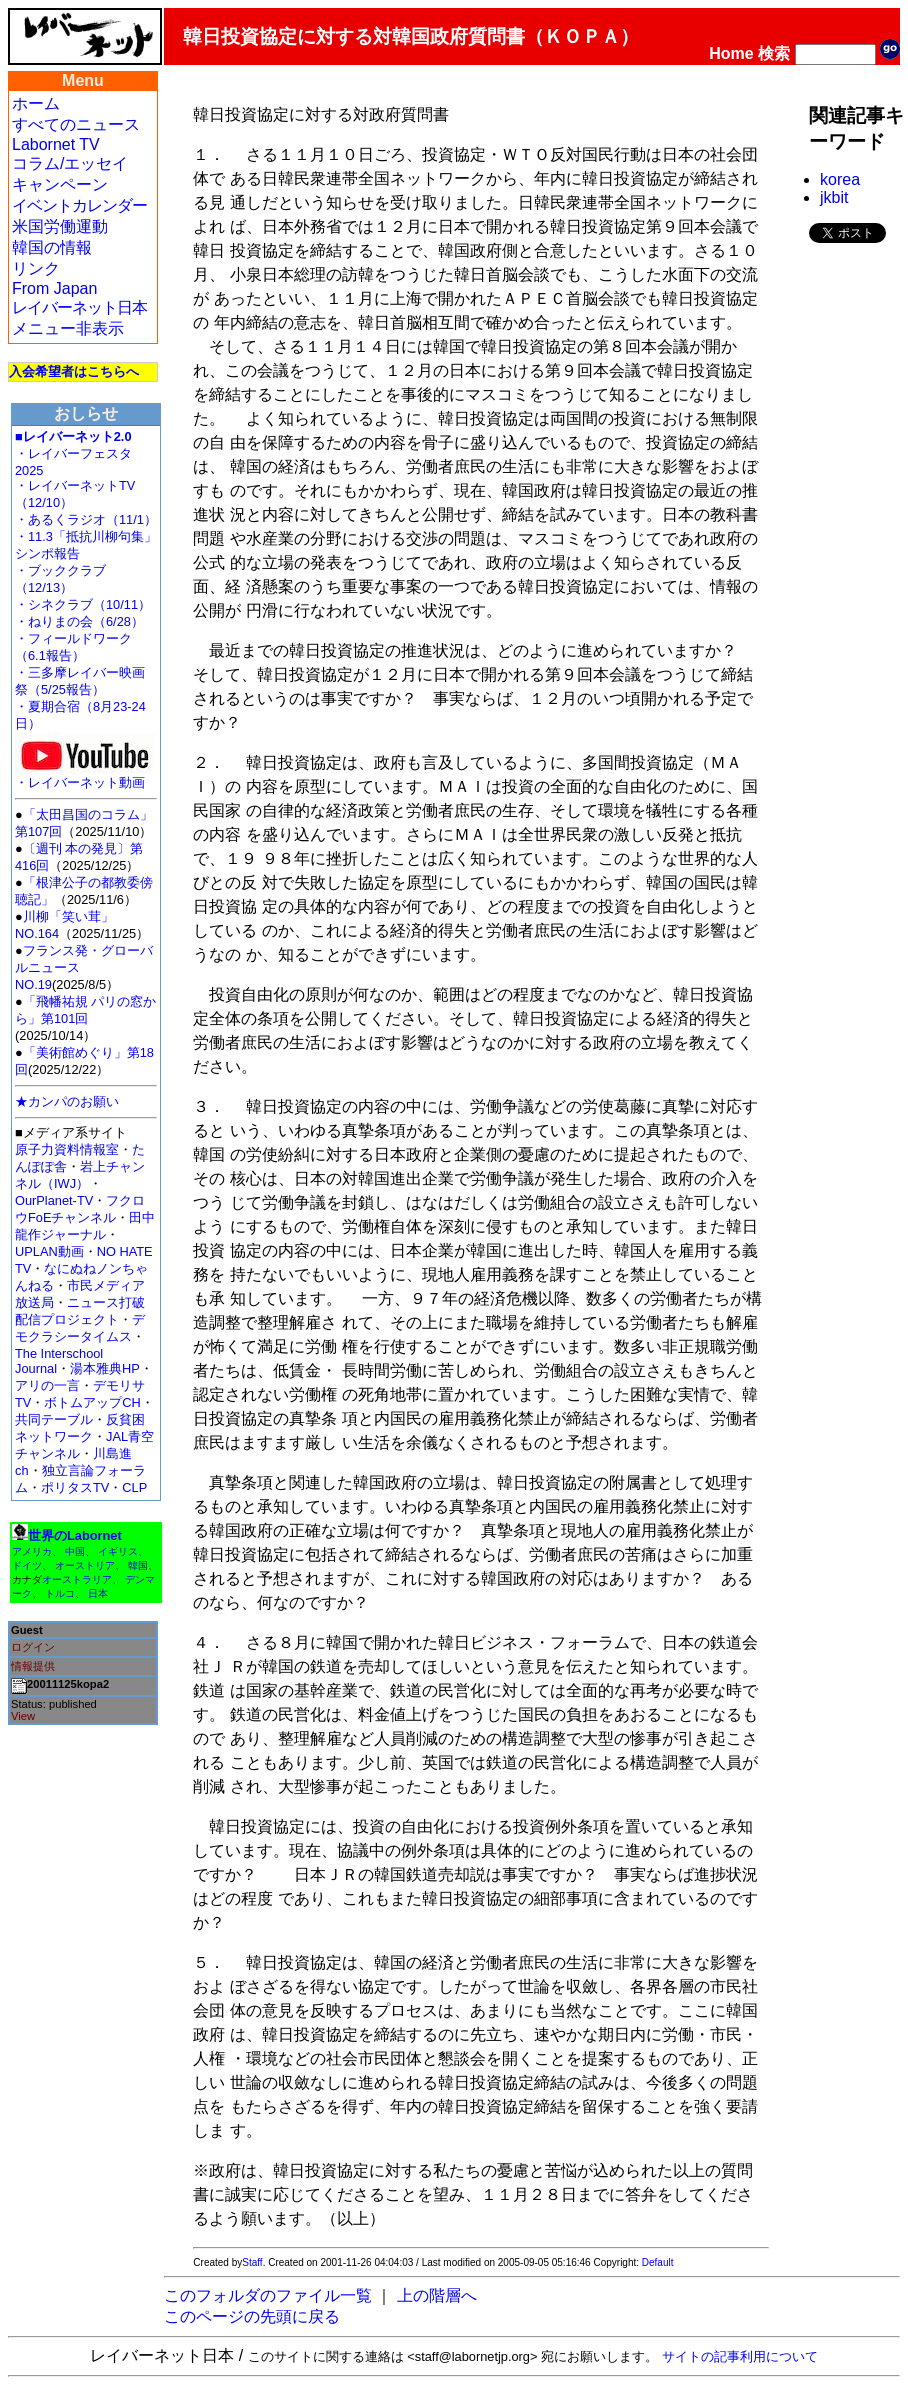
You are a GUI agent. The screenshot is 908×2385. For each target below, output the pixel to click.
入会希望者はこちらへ (74, 371)
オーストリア (85, 1565)
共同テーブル (54, 1419)
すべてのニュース (76, 124)
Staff (252, 2262)
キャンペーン (60, 184)
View (23, 1716)
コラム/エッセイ (70, 163)
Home (731, 53)
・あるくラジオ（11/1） (86, 519)
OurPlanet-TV (54, 1200)
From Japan (54, 288)
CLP (134, 1487)
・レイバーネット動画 (85, 776)
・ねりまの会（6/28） (79, 621)
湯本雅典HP (105, 1368)
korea (840, 179)
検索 (774, 53)
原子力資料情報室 (67, 1149)
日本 (98, 1593)
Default (658, 2262)
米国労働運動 (60, 226)
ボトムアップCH (92, 1402)
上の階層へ (437, 2295)
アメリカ (32, 1551)
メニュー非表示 (68, 328)
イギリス (118, 1551)
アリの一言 (47, 1385)
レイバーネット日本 (79, 307)
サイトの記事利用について (740, 2356)
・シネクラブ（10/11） (83, 604)
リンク (36, 268)
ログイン (33, 1647)
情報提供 (33, 1666)
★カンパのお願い (67, 1101)
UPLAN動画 (49, 1251)
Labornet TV (56, 144)
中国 (75, 1551)
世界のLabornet (75, 1535)
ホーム (36, 103)
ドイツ (27, 1565)
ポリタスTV (75, 1487)
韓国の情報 (52, 247)
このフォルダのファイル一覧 (268, 2295)
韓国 (138, 1565)
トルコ (60, 1593)
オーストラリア (77, 1579)
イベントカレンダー (79, 205)
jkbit (834, 197)
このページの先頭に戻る (252, 2316)
